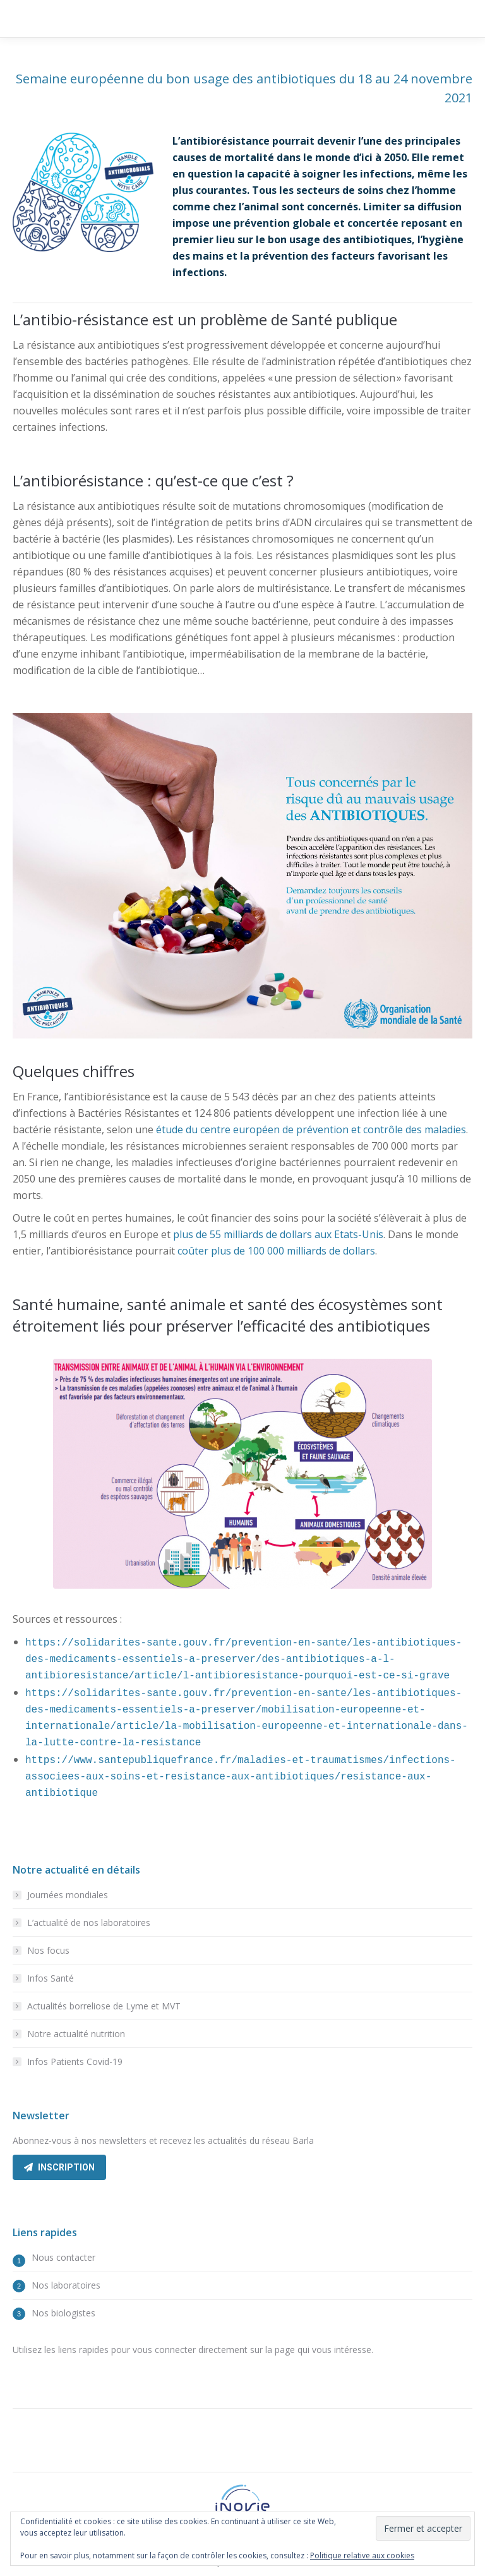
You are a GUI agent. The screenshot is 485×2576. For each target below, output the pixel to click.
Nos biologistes (63, 2313)
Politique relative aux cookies (362, 2555)
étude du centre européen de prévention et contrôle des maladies (311, 1129)
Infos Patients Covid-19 (75, 2061)
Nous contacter (63, 2257)
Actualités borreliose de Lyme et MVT (104, 2006)
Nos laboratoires (66, 2285)
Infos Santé (50, 1978)
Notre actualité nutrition (76, 2034)
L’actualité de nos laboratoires (88, 1923)
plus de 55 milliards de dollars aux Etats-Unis (278, 1234)
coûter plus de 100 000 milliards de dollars (276, 1251)
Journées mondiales (67, 1895)
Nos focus (48, 1950)
